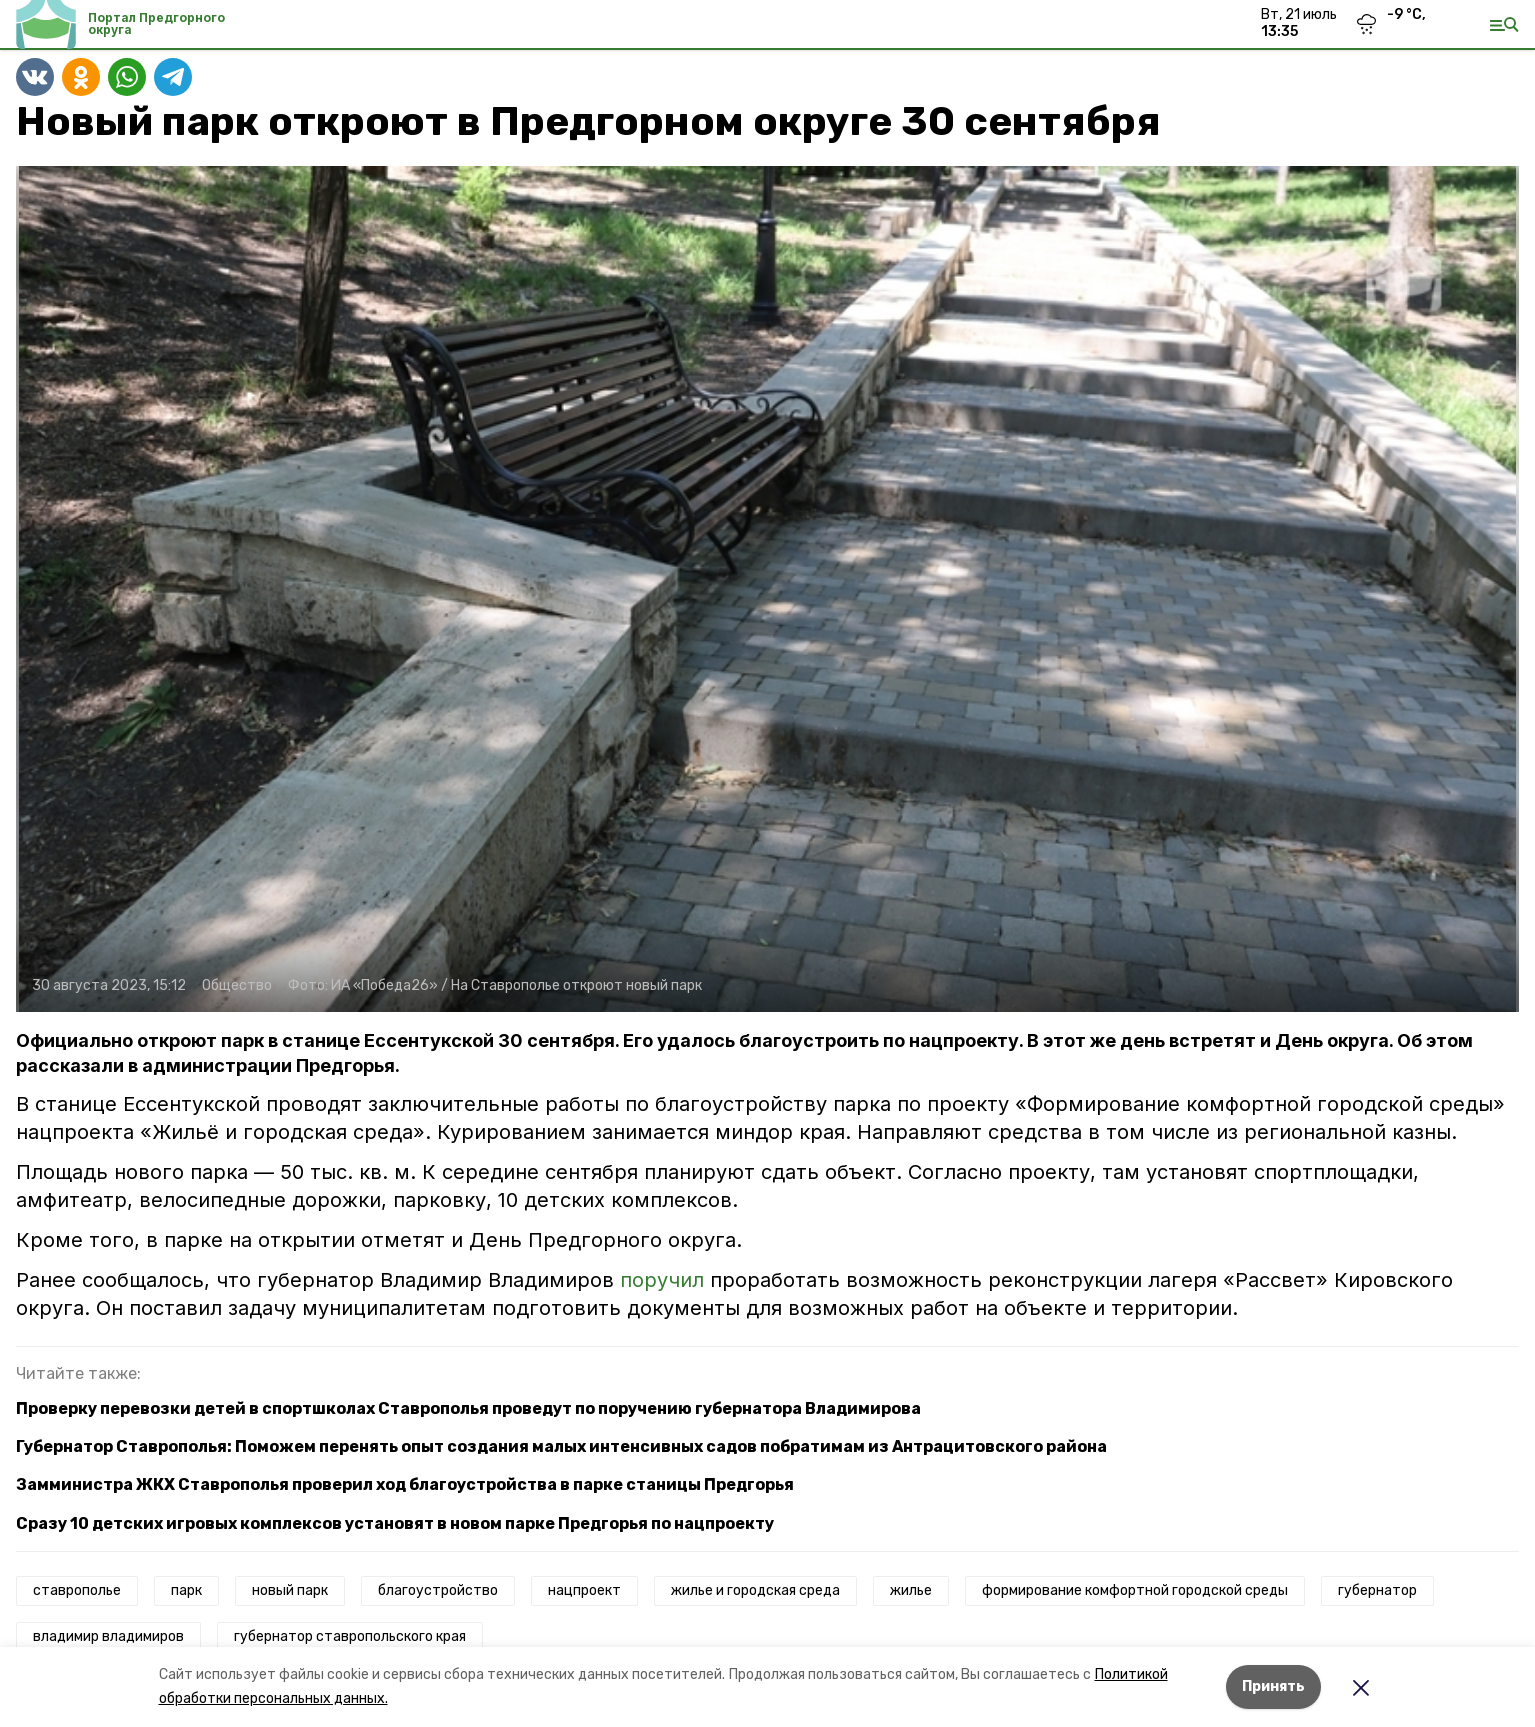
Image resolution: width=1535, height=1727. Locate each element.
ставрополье (77, 1590)
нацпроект (584, 1590)
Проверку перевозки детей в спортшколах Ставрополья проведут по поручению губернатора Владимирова (468, 1408)
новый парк (290, 1590)
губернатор (1377, 1590)
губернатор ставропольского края (350, 1636)
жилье (911, 1590)
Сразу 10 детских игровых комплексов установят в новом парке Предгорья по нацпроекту (395, 1523)
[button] (767, 588)
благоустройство (438, 1590)
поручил (665, 1280)
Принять (1273, 1686)
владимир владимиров (108, 1636)
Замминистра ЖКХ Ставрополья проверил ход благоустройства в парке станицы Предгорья (405, 1484)
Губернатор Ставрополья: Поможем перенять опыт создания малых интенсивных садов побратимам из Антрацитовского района (561, 1446)
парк (186, 1590)
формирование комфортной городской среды (1135, 1590)
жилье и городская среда (755, 1590)
